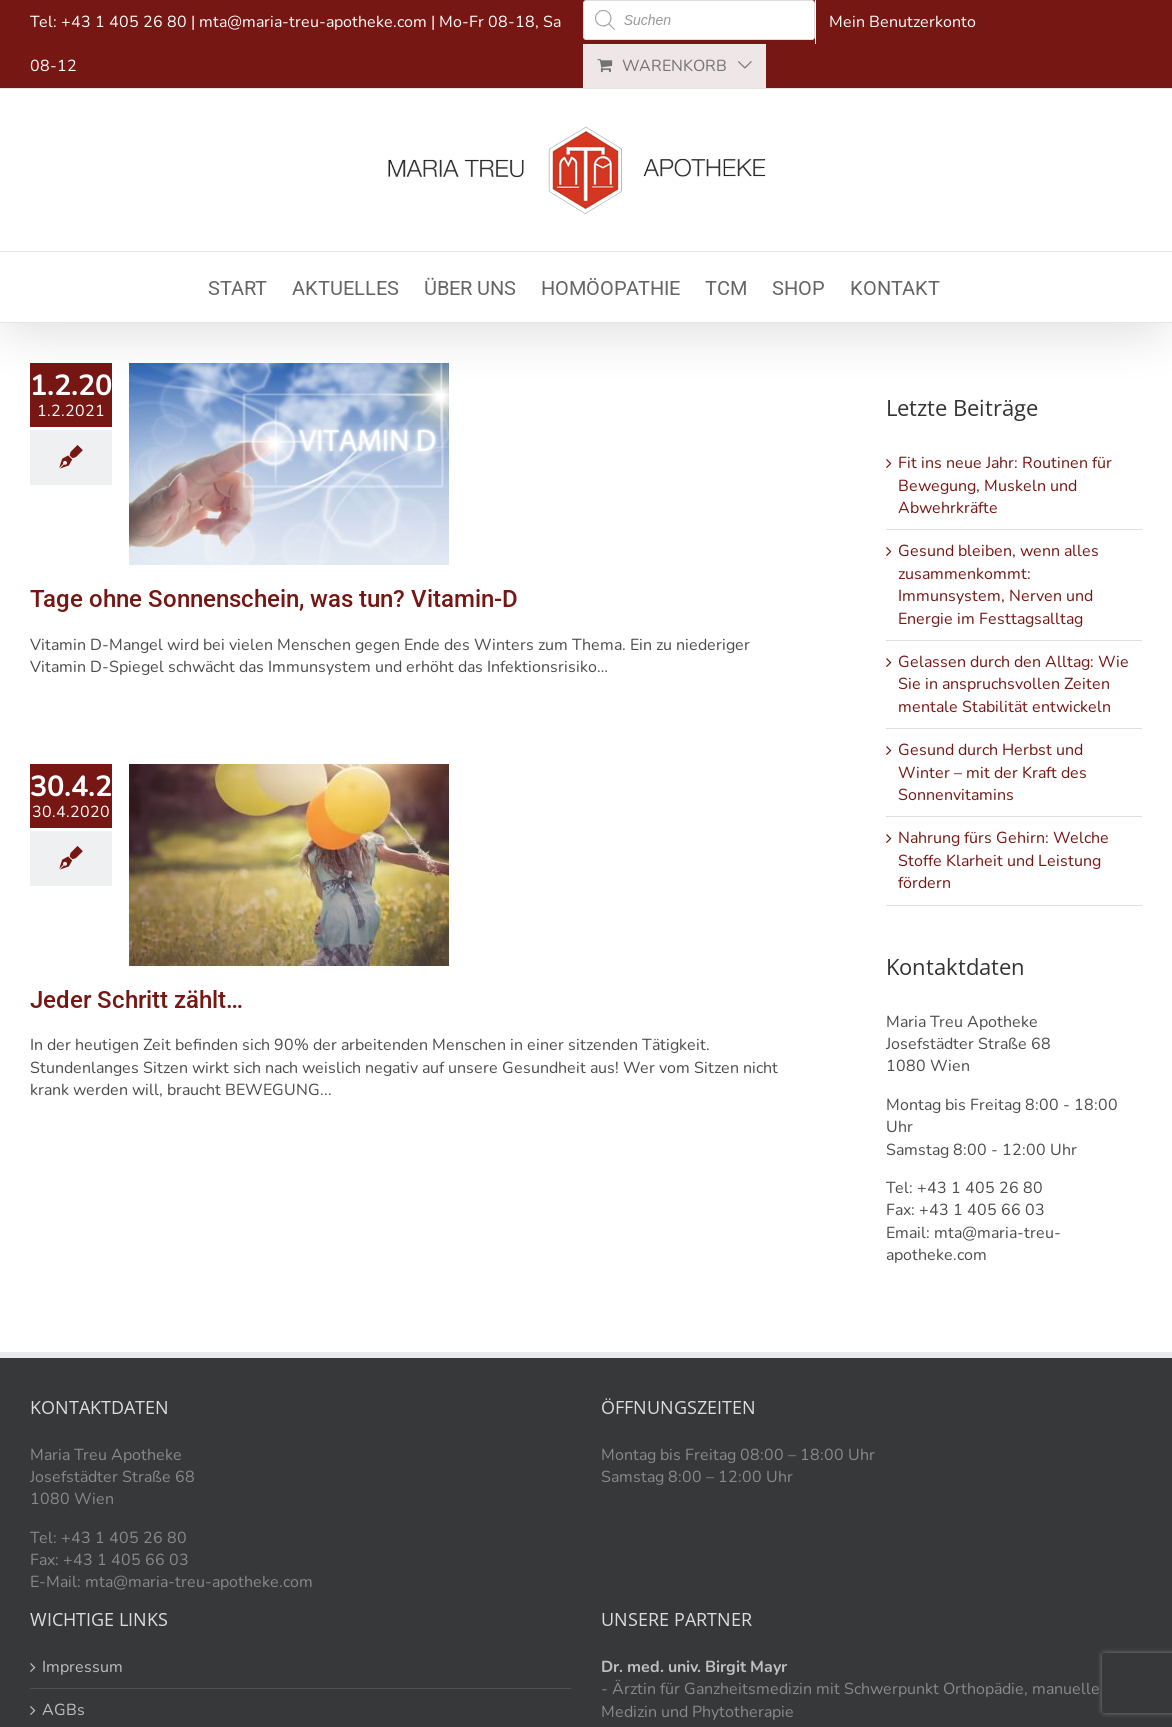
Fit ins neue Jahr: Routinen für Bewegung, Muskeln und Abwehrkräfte (1005, 485)
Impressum (82, 1667)
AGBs (63, 1710)
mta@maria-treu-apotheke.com (313, 22)
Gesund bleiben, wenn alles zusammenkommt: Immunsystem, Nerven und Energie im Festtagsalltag (998, 584)
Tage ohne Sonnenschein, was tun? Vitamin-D (274, 599)
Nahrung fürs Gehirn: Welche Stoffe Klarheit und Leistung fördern (1003, 860)
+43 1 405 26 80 (124, 22)
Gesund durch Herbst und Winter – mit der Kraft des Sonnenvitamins (992, 772)
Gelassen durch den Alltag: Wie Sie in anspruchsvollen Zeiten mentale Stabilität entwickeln (1013, 684)
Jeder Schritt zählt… (136, 1000)
